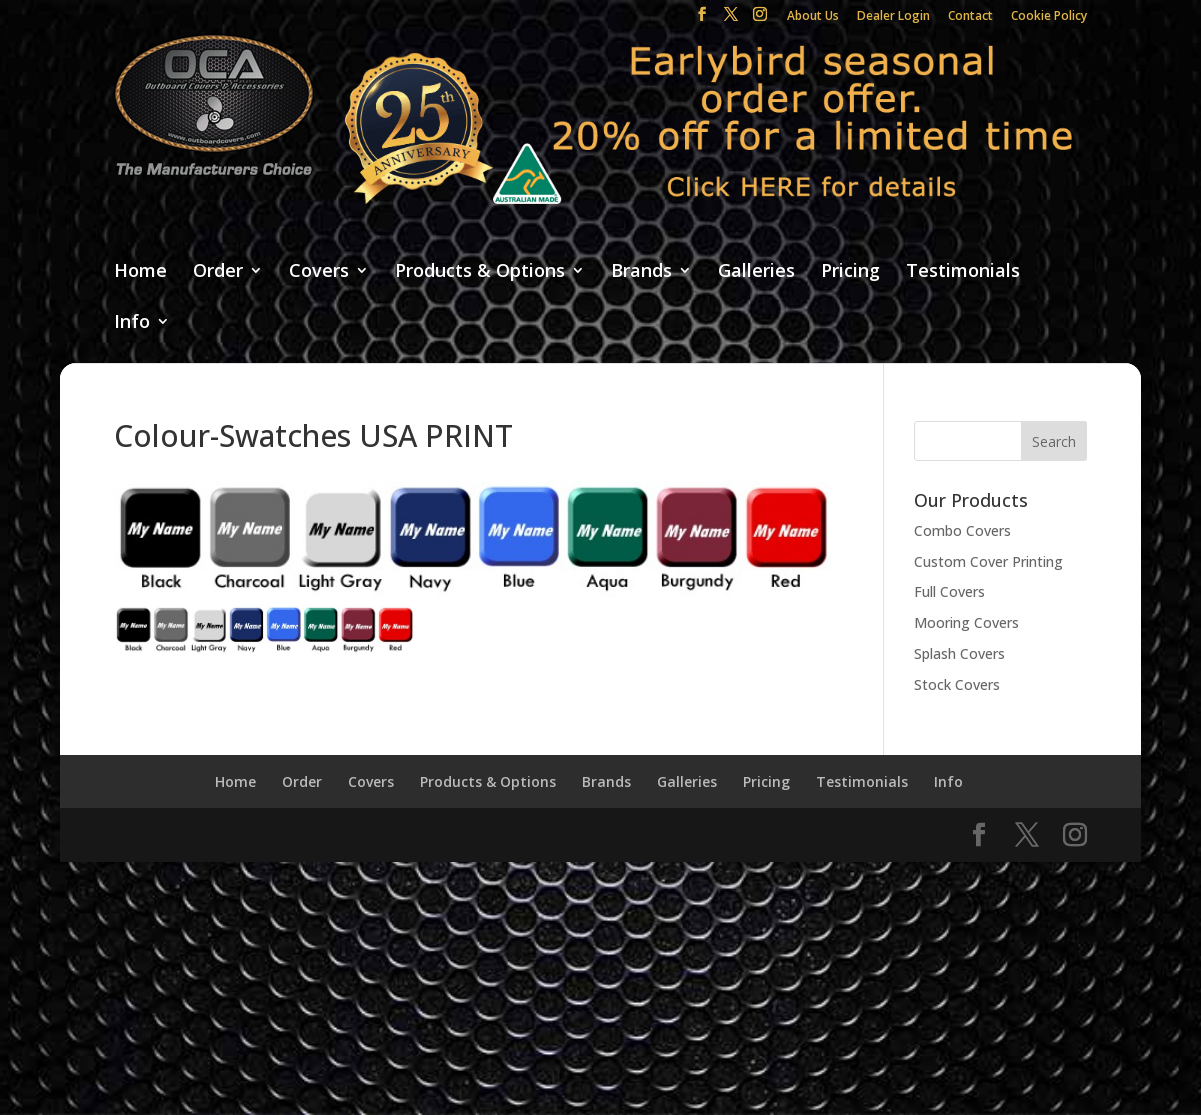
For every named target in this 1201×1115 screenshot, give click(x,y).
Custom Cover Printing (988, 561)
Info (132, 322)
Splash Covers (959, 653)
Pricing (850, 271)
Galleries (756, 271)
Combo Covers (962, 530)
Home (140, 271)
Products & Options (480, 271)
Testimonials (963, 271)
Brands (641, 271)
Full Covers (949, 591)
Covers (319, 271)
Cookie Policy (1049, 17)
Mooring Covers (966, 622)
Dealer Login (893, 17)
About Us (813, 17)
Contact (970, 17)
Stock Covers (957, 684)
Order (218, 271)
